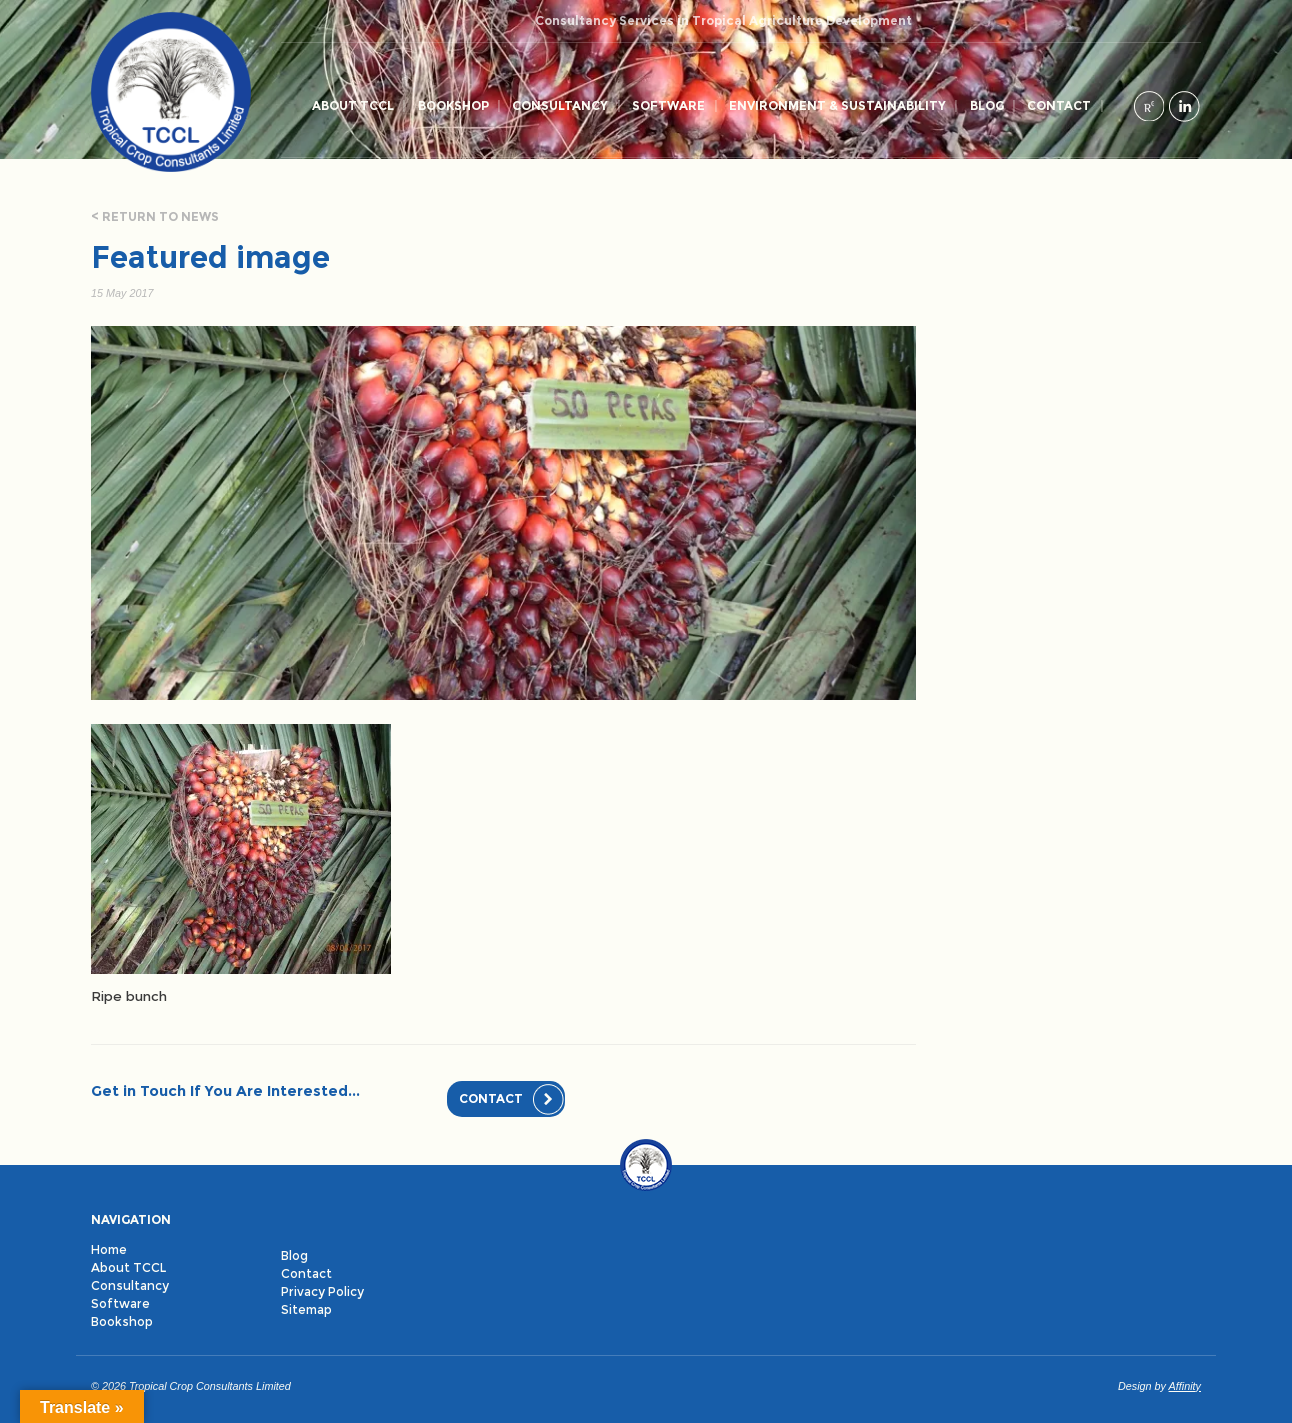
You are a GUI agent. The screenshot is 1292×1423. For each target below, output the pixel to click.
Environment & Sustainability (837, 105)
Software (668, 105)
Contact (1059, 105)
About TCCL (353, 105)
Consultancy (560, 105)
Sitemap (306, 1309)
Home (109, 1249)
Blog (987, 105)
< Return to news (155, 216)
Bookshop (453, 105)
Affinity (1185, 1386)
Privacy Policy (322, 1291)
